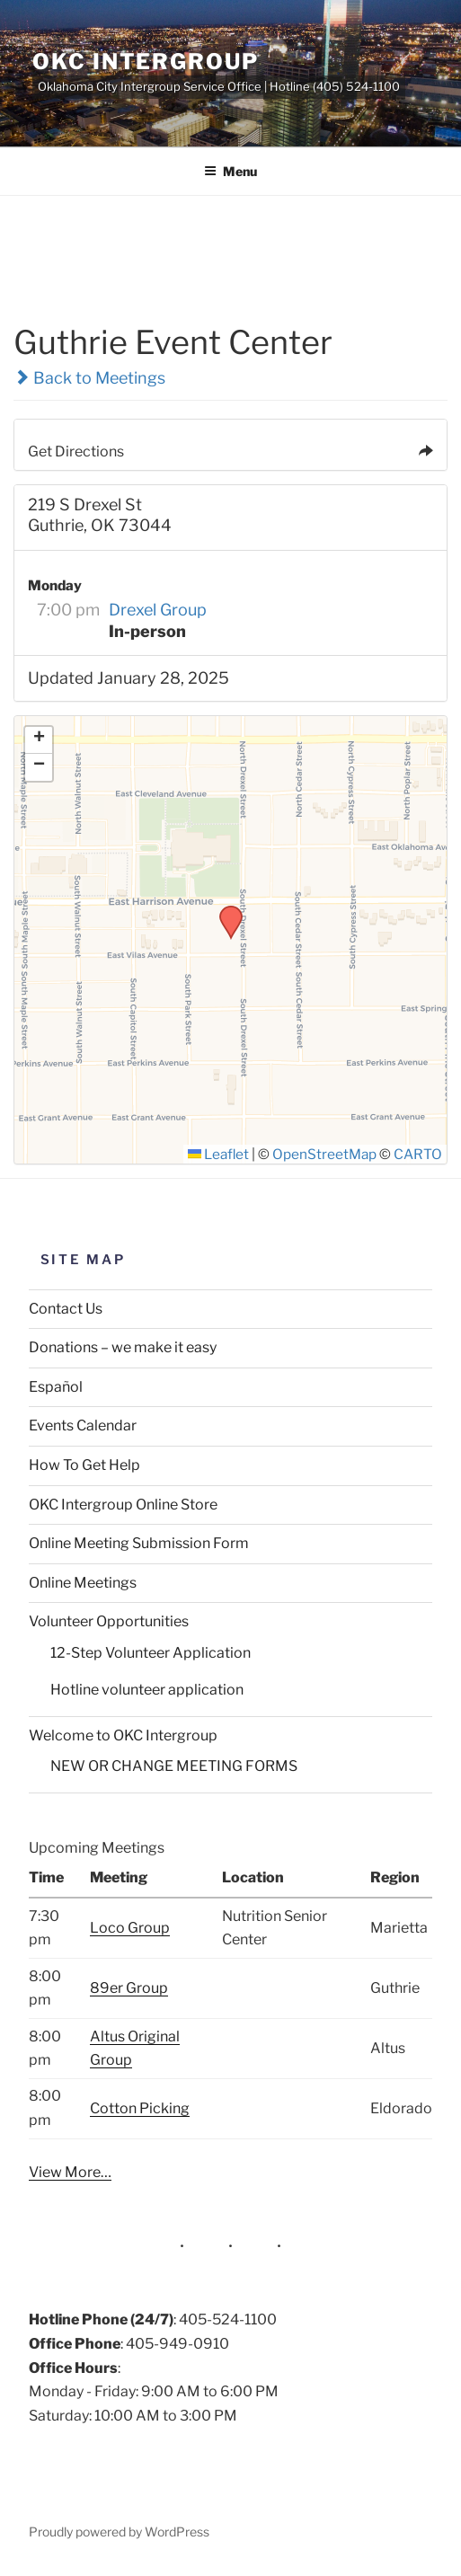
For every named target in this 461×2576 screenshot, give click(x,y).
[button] (224, 911)
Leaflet (218, 1154)
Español (56, 1386)
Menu (230, 171)
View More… (70, 2172)
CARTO (418, 1154)
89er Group (129, 1987)
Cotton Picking (140, 2108)
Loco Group (130, 1927)
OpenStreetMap (324, 1154)
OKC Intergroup (145, 62)
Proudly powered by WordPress (119, 2531)
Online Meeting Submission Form (139, 1543)
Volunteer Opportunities (109, 1621)
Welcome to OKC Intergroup (123, 1735)
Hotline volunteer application (147, 1689)
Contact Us (65, 1308)
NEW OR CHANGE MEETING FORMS (173, 1766)
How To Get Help (84, 1465)
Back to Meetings (89, 377)
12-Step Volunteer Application (150, 1652)
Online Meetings (83, 1582)
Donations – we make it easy (123, 1347)
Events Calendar (83, 1425)
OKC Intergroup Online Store (123, 1504)
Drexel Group (158, 609)
